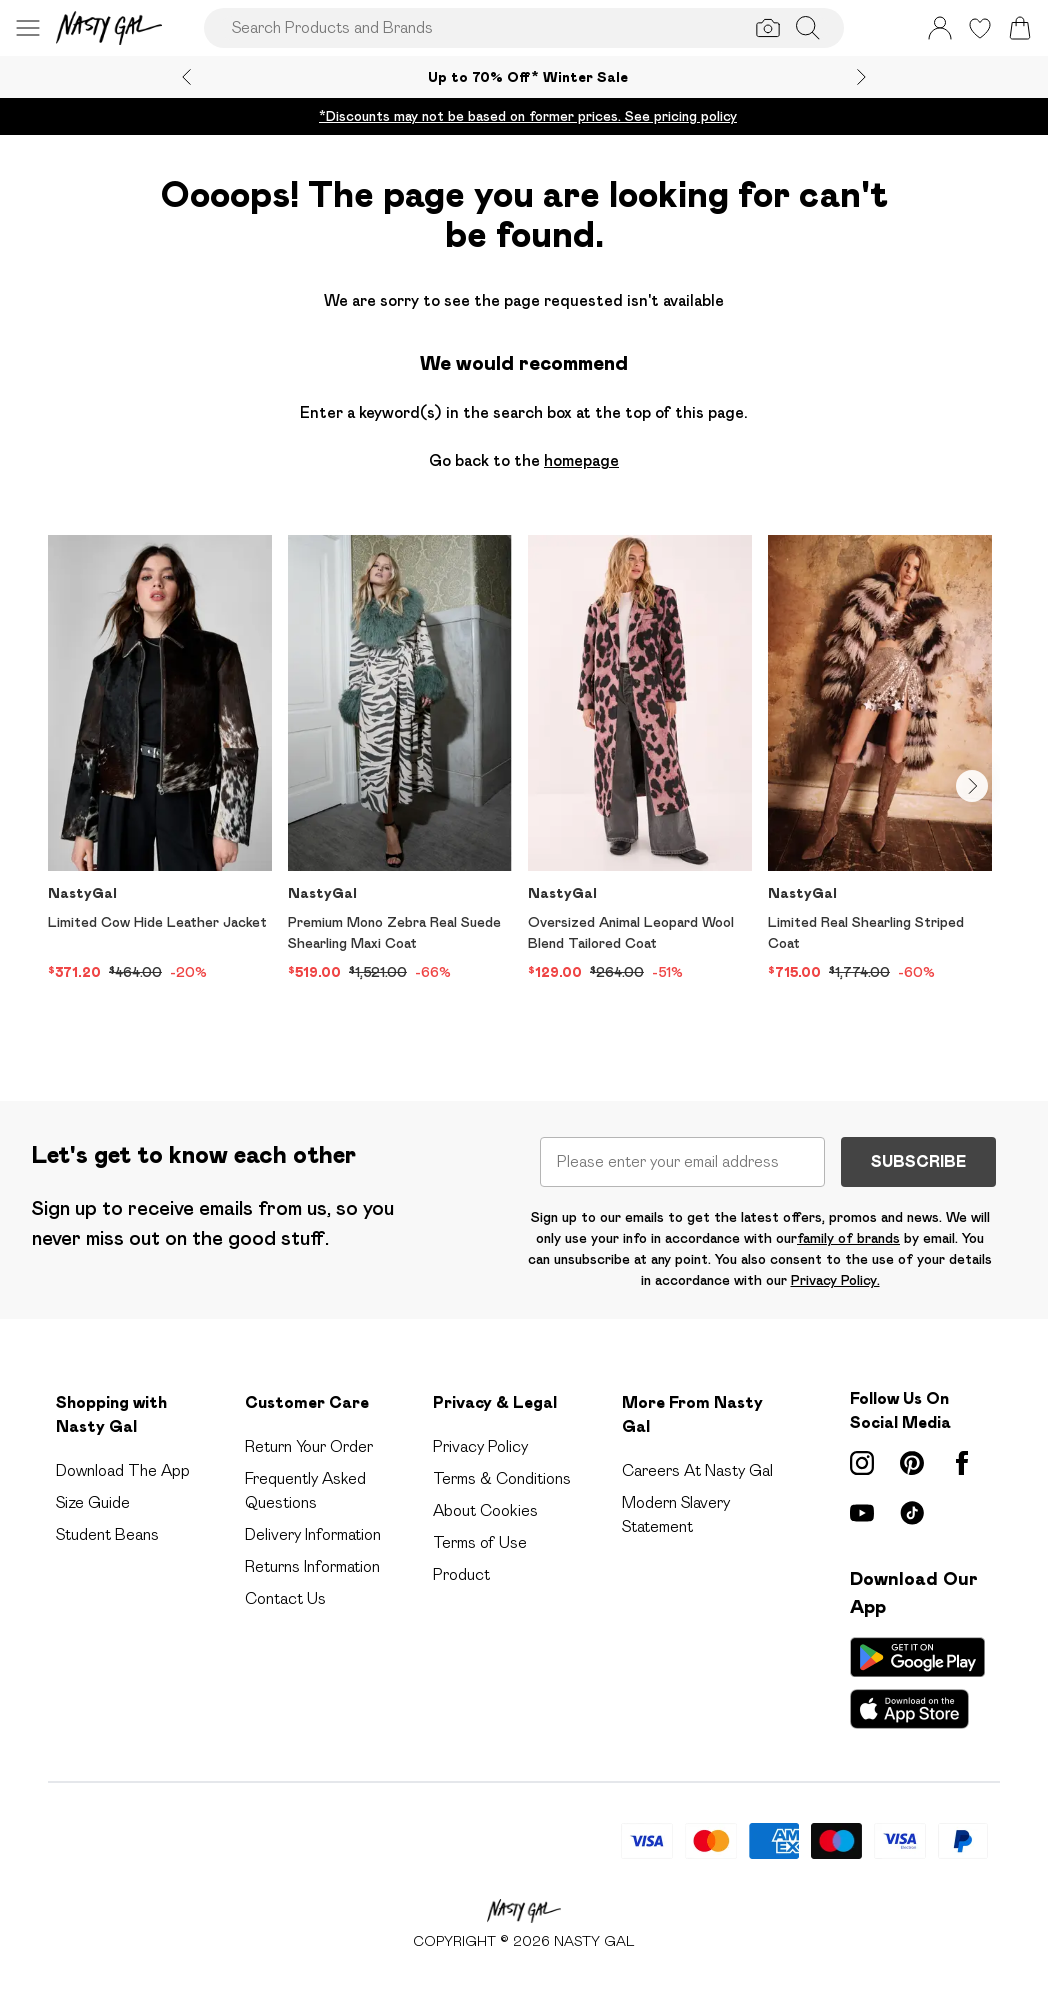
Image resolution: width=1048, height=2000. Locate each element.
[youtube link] (862, 1513)
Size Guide (93, 1502)
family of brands (848, 1238)
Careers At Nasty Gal (697, 1470)
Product (461, 1574)
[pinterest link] (912, 1463)
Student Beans (107, 1534)
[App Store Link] (917, 1683)
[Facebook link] (962, 1463)
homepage (581, 460)
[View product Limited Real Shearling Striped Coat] (880, 759)
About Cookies (485, 1510)
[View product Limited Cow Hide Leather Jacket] (160, 759)
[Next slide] (861, 77)
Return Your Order (309, 1446)
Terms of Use (480, 1542)
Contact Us (285, 1598)
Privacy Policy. (835, 1280)
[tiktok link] (912, 1513)
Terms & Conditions (502, 1478)
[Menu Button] (28, 28)
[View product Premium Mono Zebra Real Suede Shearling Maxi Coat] (400, 759)
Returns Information (312, 1566)
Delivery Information (313, 1534)
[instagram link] (862, 1463)
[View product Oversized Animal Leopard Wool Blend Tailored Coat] (640, 759)
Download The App (123, 1470)
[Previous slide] (186, 77)
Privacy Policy (480, 1446)
